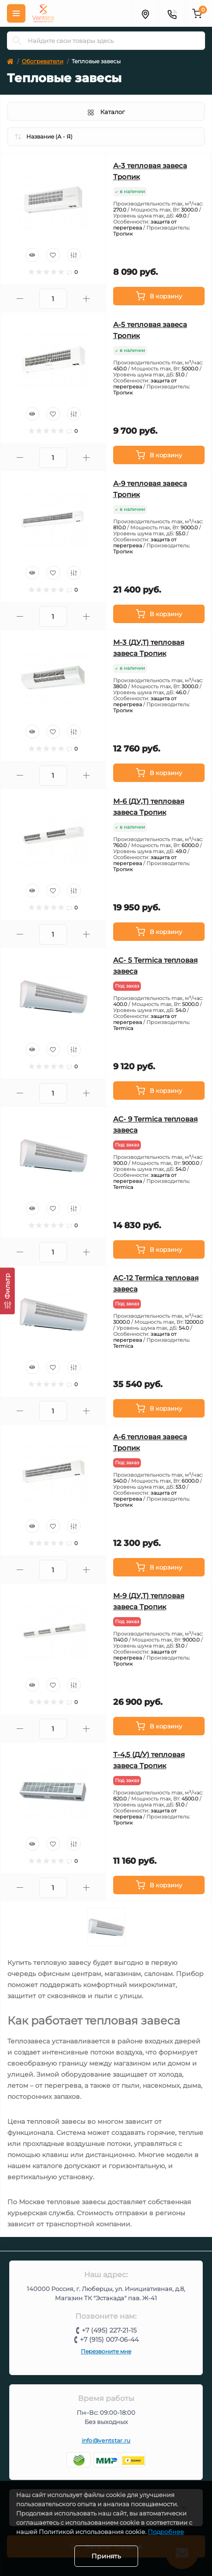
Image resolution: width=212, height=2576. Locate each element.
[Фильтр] (7, 1290)
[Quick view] (32, 255)
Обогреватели (42, 61)
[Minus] (19, 298)
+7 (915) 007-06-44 (109, 2339)
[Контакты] (171, 13)
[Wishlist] (53, 255)
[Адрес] (145, 13)
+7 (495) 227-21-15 (109, 2330)
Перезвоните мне (106, 2351)
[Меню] (16, 13)
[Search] (17, 40)
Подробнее (166, 2531)
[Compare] (74, 255)
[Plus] (86, 298)
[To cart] (159, 296)
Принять (106, 2556)
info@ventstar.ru (106, 2440)
